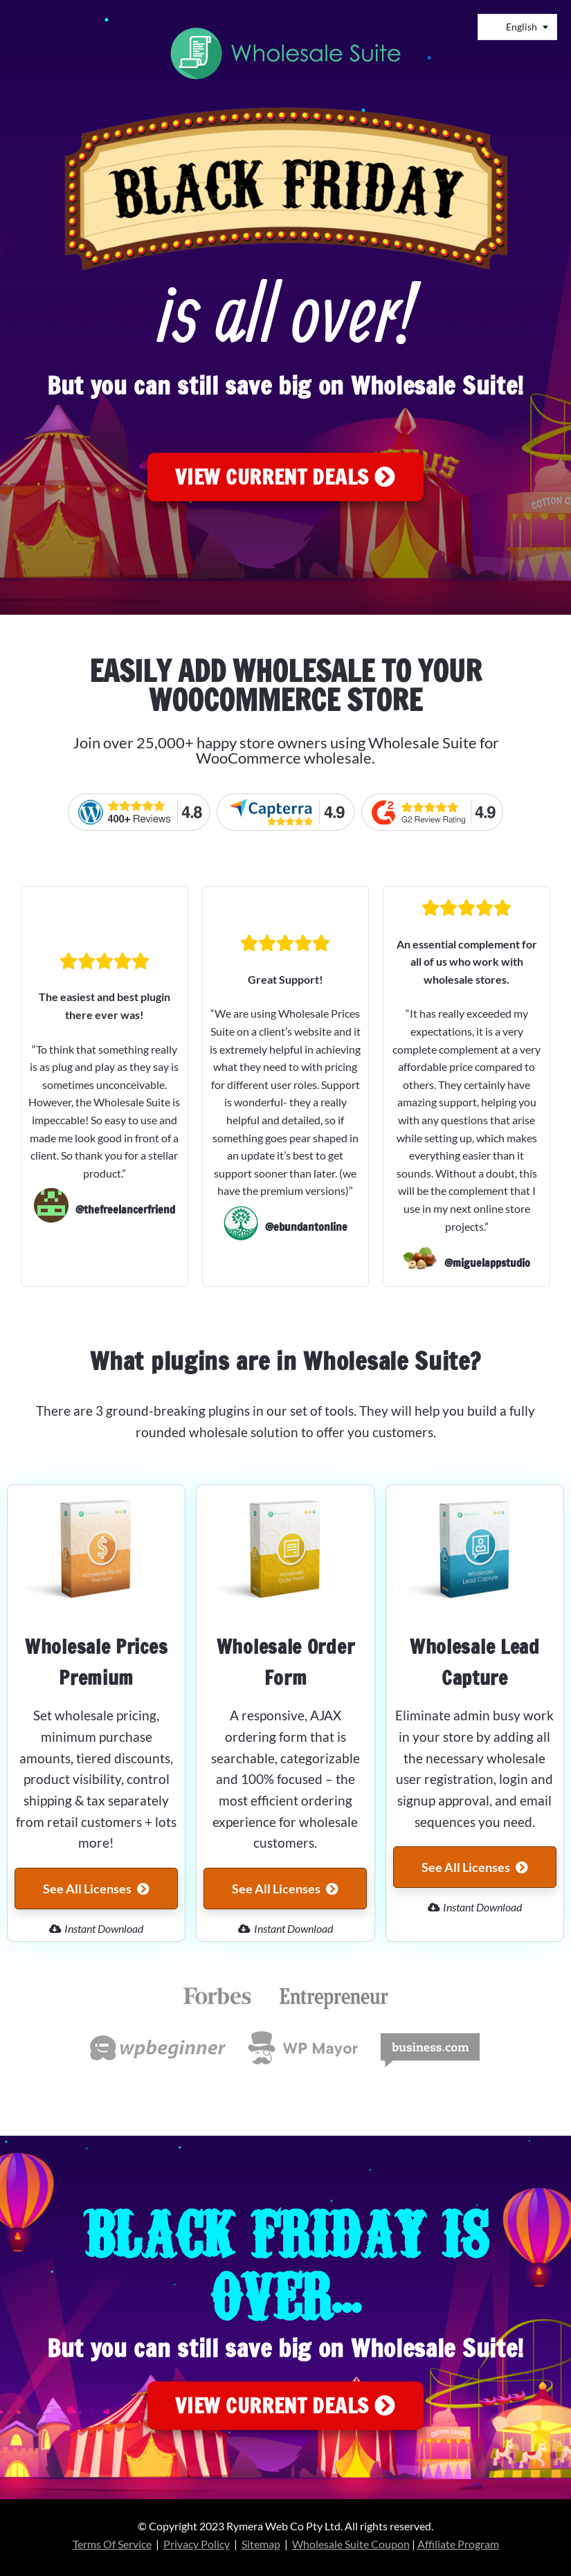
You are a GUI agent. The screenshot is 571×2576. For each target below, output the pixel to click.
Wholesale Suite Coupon (351, 2543)
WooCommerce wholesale (284, 757)
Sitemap (261, 2543)
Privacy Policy (196, 2543)
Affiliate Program (458, 2543)
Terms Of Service (112, 2543)
